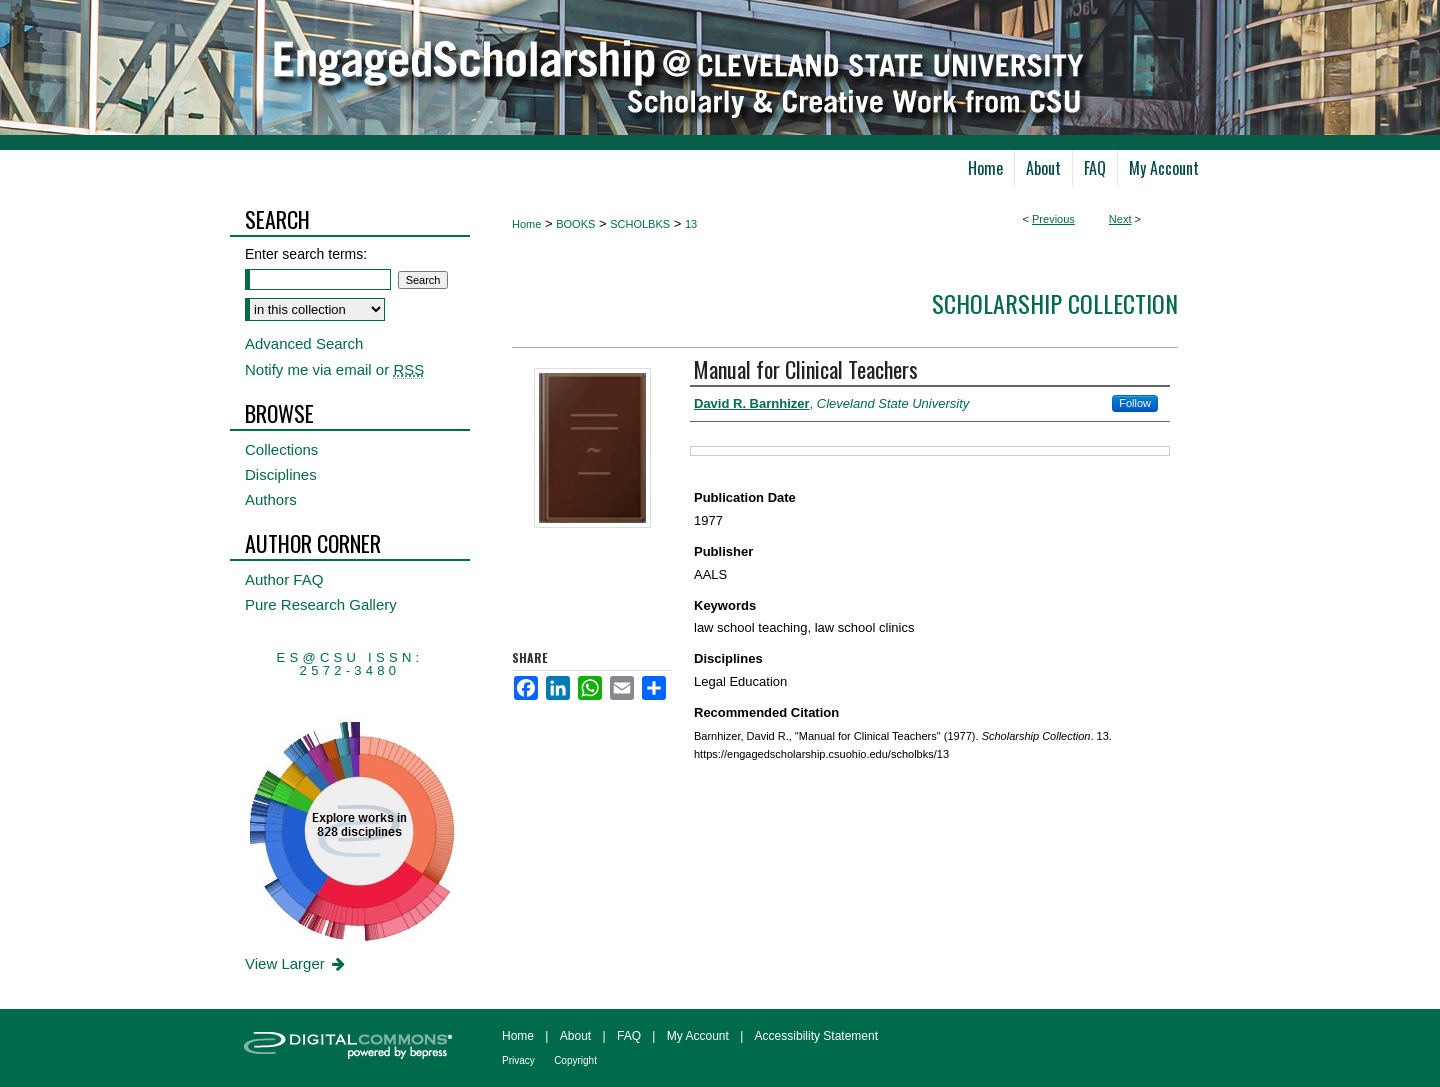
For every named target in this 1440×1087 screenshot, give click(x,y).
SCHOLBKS (640, 224)
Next (1120, 219)
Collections (281, 449)
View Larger (296, 963)
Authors (271, 499)
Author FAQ (284, 579)
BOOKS (575, 224)
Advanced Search (304, 343)
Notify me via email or (334, 369)
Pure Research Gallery (321, 604)
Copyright (575, 1060)
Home (526, 224)
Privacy (518, 1060)
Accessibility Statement (816, 1036)
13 (691, 224)
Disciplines (281, 474)
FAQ (629, 1036)
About (575, 1036)
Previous (1053, 219)
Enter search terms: (306, 254)
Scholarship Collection (1055, 303)
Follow (1135, 403)
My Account (698, 1036)
